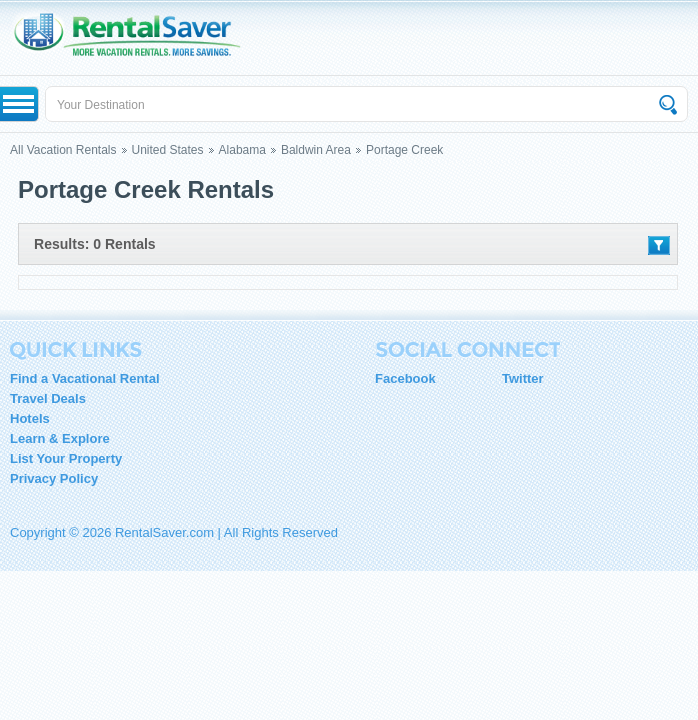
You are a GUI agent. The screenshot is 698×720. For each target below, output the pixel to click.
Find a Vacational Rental (85, 378)
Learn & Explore (60, 438)
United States (168, 150)
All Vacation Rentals (63, 150)
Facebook (405, 378)
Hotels (30, 418)
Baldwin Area (316, 150)
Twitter (523, 378)
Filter (659, 245)
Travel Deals (48, 398)
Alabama (242, 150)
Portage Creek (404, 150)
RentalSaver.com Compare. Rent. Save (137, 37)
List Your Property (66, 458)
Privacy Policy (54, 478)
